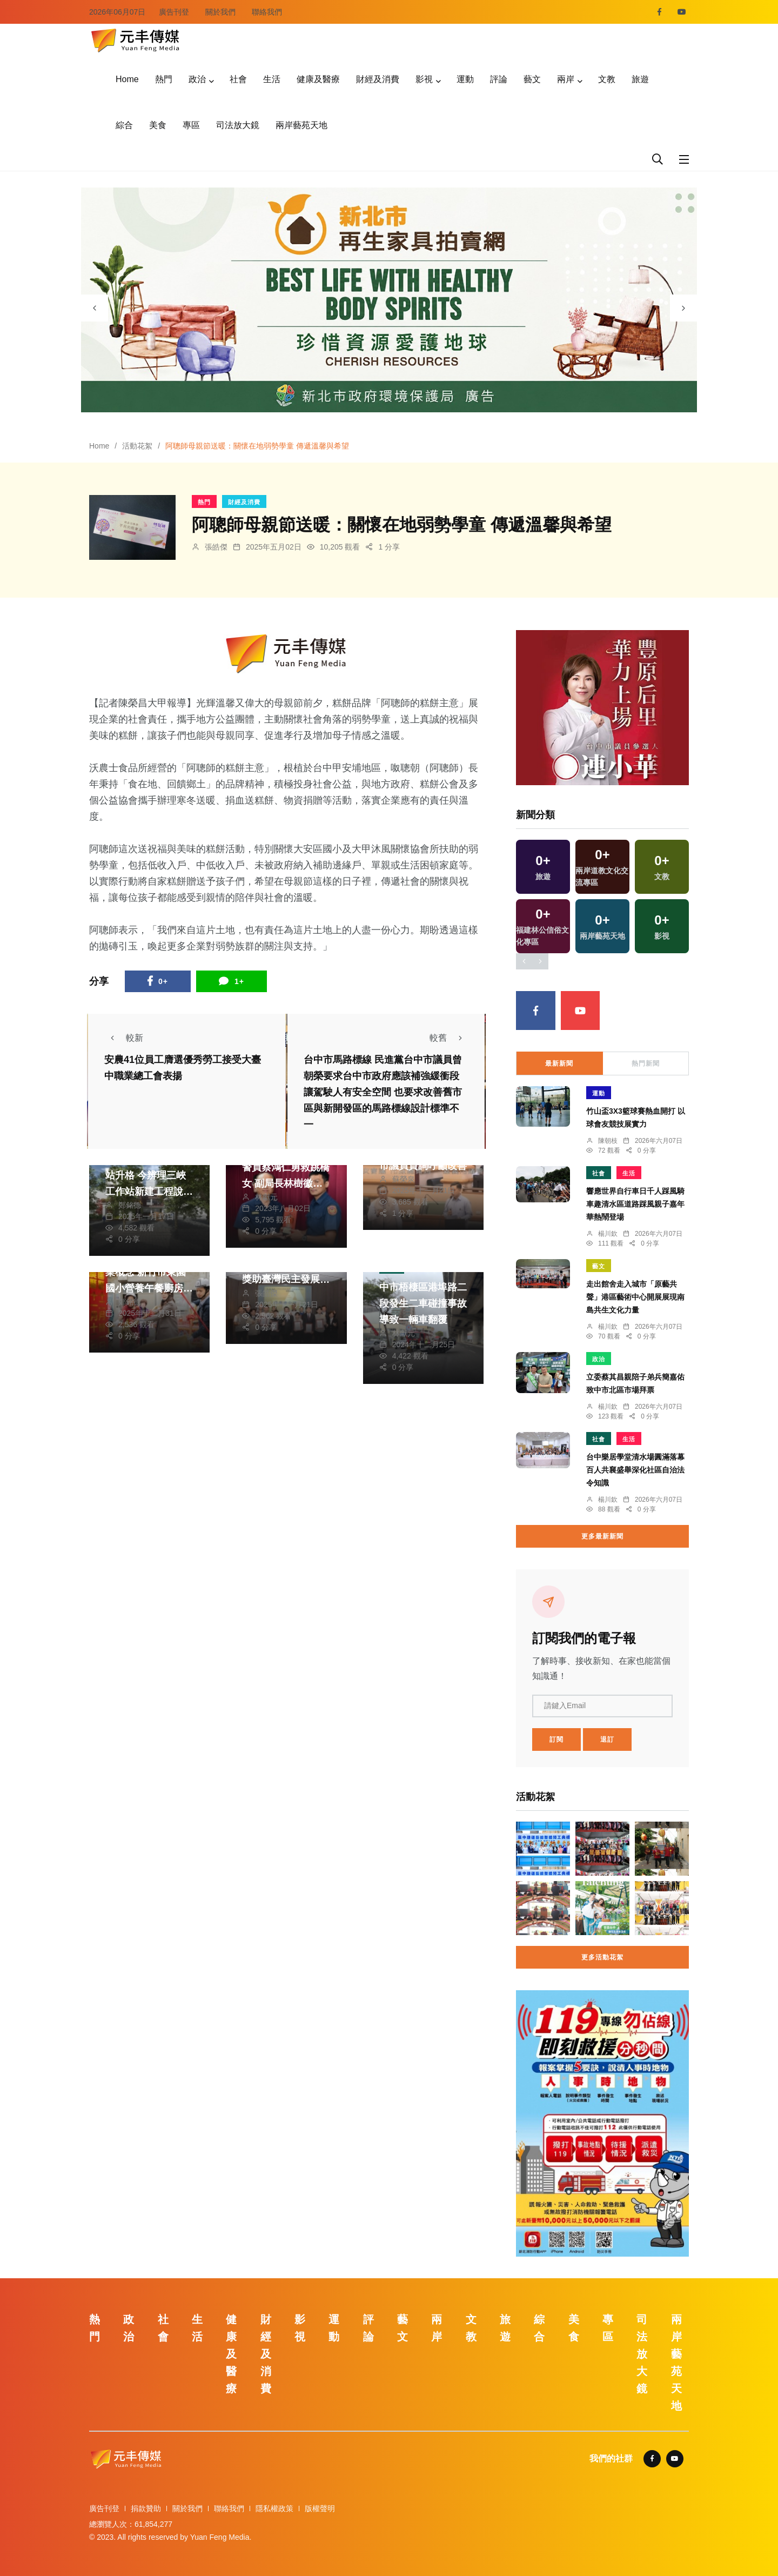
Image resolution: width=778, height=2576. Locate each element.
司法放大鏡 (237, 125)
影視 (424, 79)
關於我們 (220, 12)
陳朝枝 (608, 1141)
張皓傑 (216, 547)
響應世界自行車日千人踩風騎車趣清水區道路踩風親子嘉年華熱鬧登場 (635, 1204)
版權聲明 (320, 2508)
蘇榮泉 (403, 1179)
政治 (197, 79)
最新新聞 (559, 1063)
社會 (238, 79)
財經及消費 (377, 79)
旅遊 (640, 79)
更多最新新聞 (602, 1536)
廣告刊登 (174, 12)
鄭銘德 (129, 1205)
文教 (606, 79)
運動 (465, 79)
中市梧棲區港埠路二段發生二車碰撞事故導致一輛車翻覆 (423, 1303)
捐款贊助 (146, 2508)
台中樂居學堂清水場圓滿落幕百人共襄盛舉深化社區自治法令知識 (635, 1470)
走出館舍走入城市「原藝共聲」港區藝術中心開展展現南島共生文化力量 (635, 1297)
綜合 (124, 125)
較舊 (449, 1037)
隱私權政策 (274, 2508)
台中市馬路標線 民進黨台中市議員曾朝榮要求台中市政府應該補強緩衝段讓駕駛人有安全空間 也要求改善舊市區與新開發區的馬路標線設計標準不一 (383, 1092)
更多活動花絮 (602, 1957)
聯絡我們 (267, 12)
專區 (191, 125)
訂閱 (556, 1739)
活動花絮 (137, 445)
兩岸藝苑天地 (301, 125)
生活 (271, 79)
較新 (123, 1037)
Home (127, 79)
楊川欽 (608, 1233)
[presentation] (94, 308)
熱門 (163, 79)
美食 (157, 125)
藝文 (532, 79)
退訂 (607, 1739)
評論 (498, 79)
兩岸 (565, 79)
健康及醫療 (318, 79)
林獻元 (266, 1197)
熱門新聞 (646, 1063)
